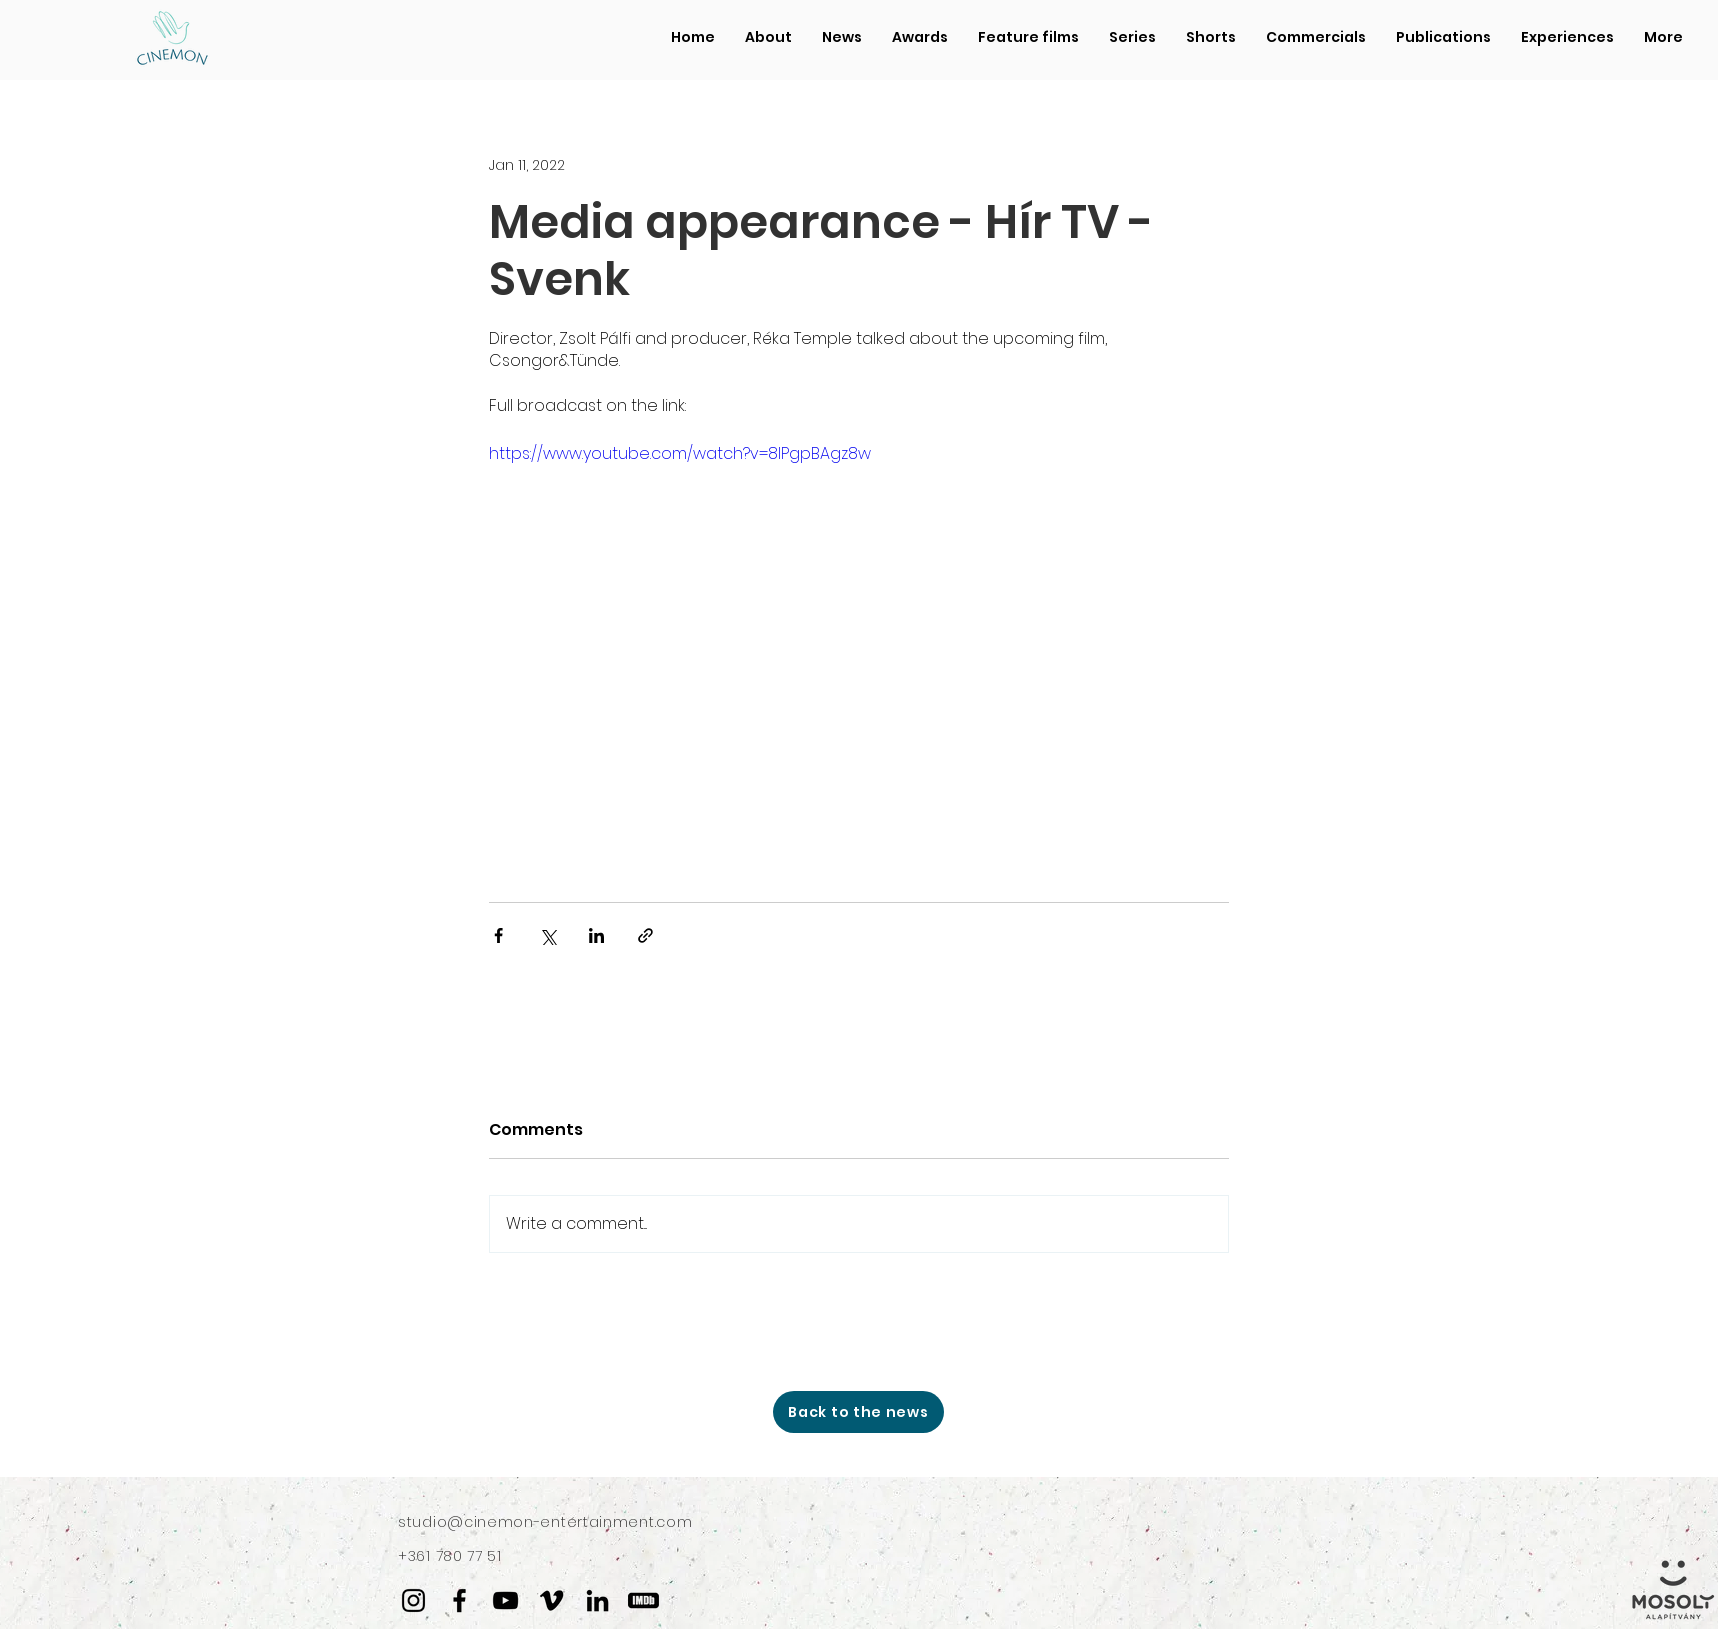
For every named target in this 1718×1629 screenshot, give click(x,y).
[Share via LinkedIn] (596, 935)
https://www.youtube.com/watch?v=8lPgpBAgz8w (680, 453)
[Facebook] (459, 1600)
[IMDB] (643, 1600)
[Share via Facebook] (498, 935)
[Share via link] (645, 935)
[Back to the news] (858, 1412)
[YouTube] (505, 1600)
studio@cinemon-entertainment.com (545, 1522)
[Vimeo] (551, 1600)
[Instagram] (413, 1600)
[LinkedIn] (597, 1600)
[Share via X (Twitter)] (547, 935)
